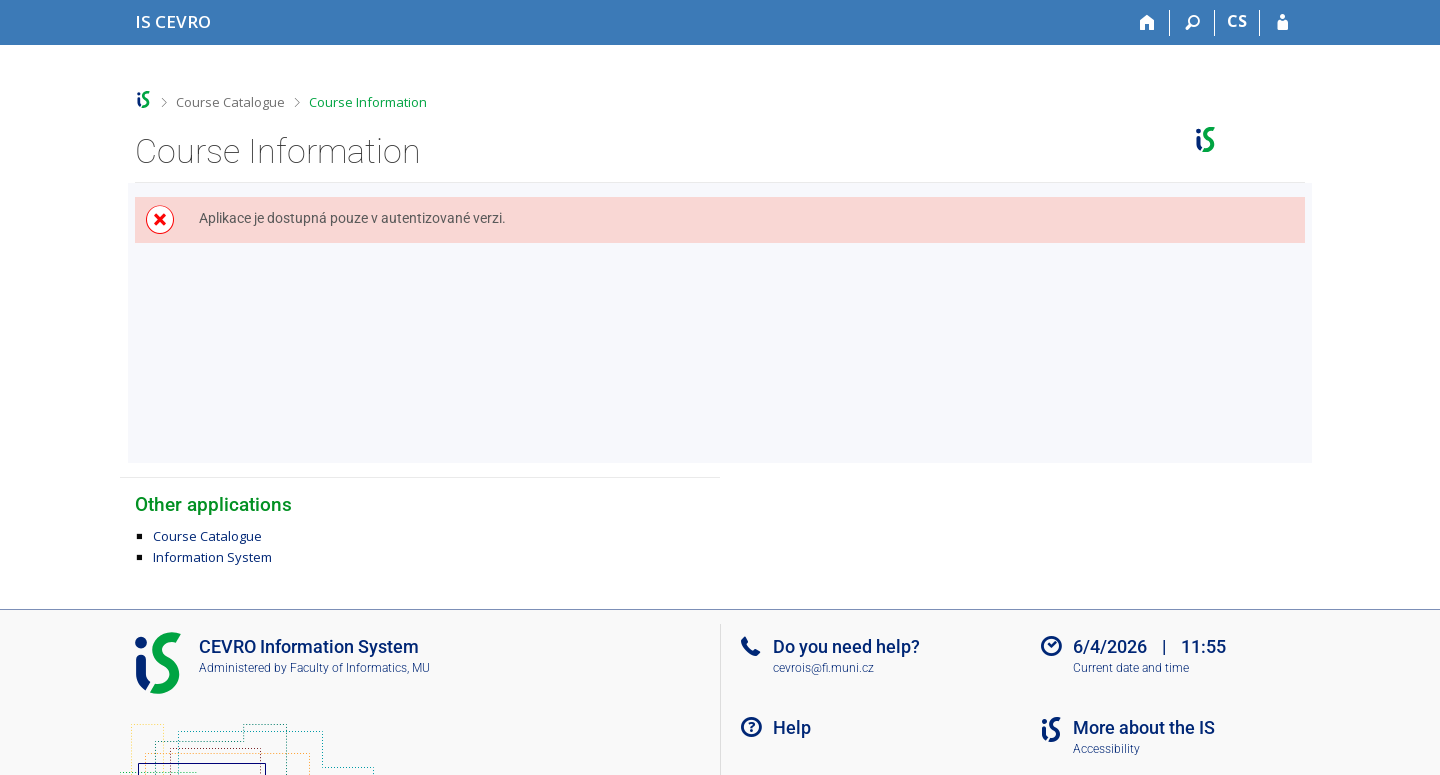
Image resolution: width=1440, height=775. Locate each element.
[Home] (1147, 23)
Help (792, 727)
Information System (212, 557)
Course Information (368, 102)
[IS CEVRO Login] (1282, 23)
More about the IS (1144, 727)
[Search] (1192, 23)
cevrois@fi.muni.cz (823, 668)
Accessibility (1106, 749)
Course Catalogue (230, 102)
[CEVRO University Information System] (173, 21)
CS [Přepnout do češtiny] (1237, 21)
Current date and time (1131, 668)
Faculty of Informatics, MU (360, 668)
